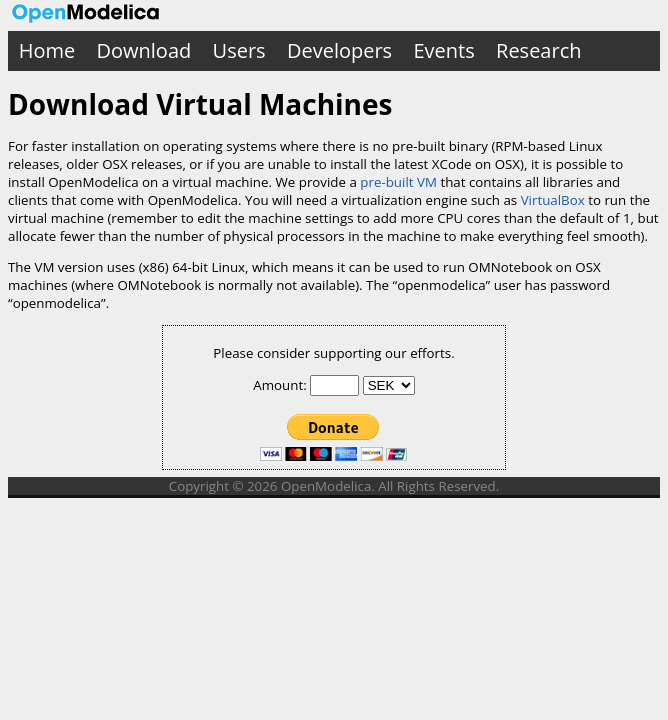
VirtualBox (553, 200)
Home (47, 50)
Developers (339, 50)
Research (538, 50)
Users (239, 50)
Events (443, 50)
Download (144, 50)
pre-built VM (398, 182)
